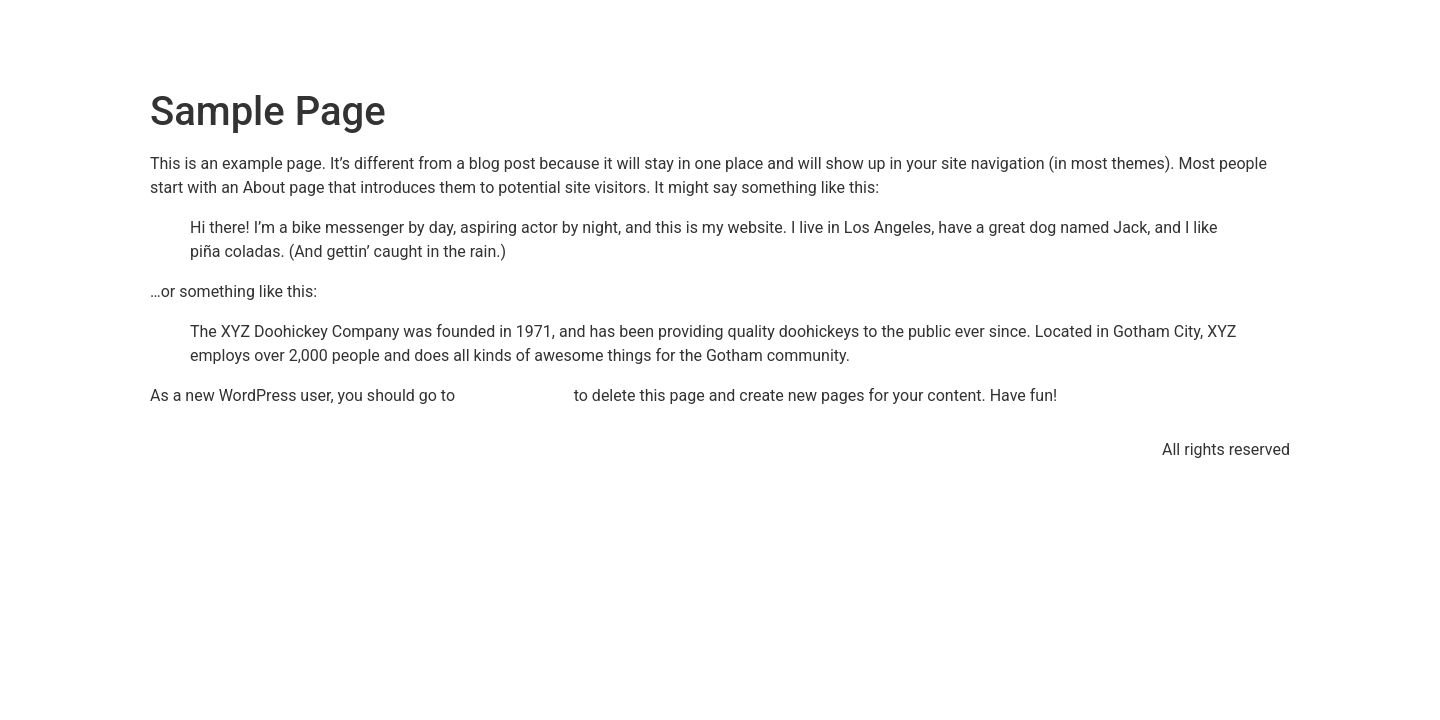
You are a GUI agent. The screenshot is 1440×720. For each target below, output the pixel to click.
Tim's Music (256, 39)
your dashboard (514, 395)
